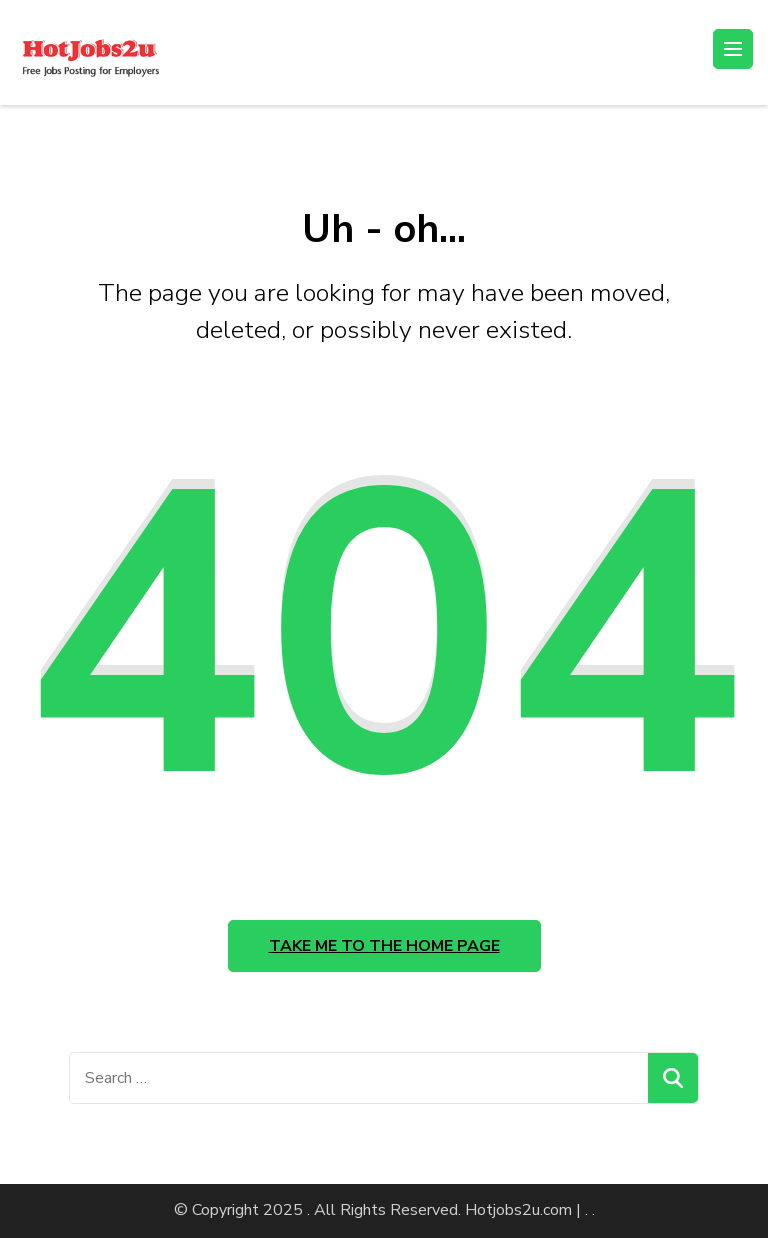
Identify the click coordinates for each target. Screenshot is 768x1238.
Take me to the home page (384, 946)
